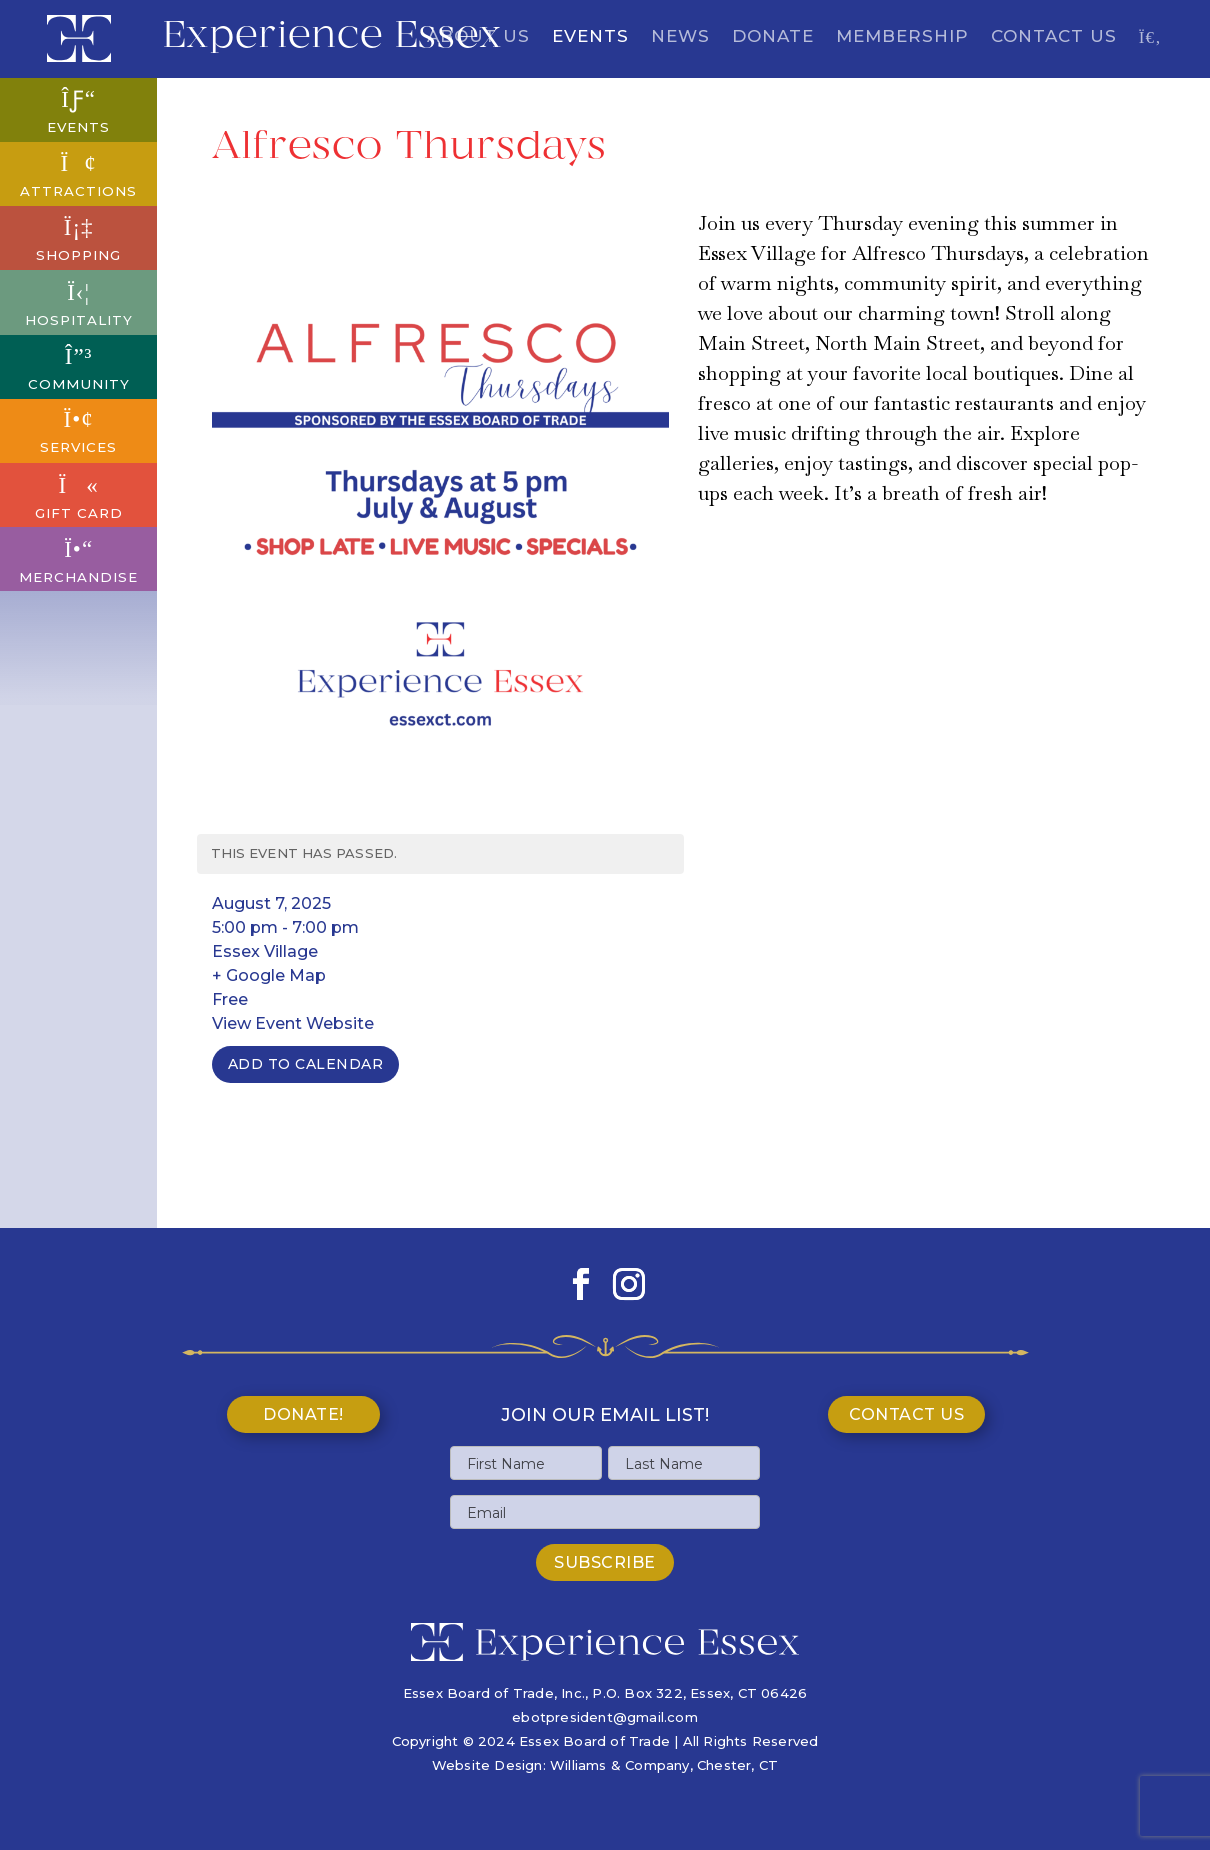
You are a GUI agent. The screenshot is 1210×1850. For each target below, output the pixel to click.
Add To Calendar (306, 1064)
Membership (902, 37)
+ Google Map (269, 975)
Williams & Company (620, 1765)
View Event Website (293, 1023)
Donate (773, 37)
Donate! (303, 1414)
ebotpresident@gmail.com (605, 1717)
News (680, 37)
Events (590, 37)
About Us (478, 37)
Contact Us (1054, 37)
